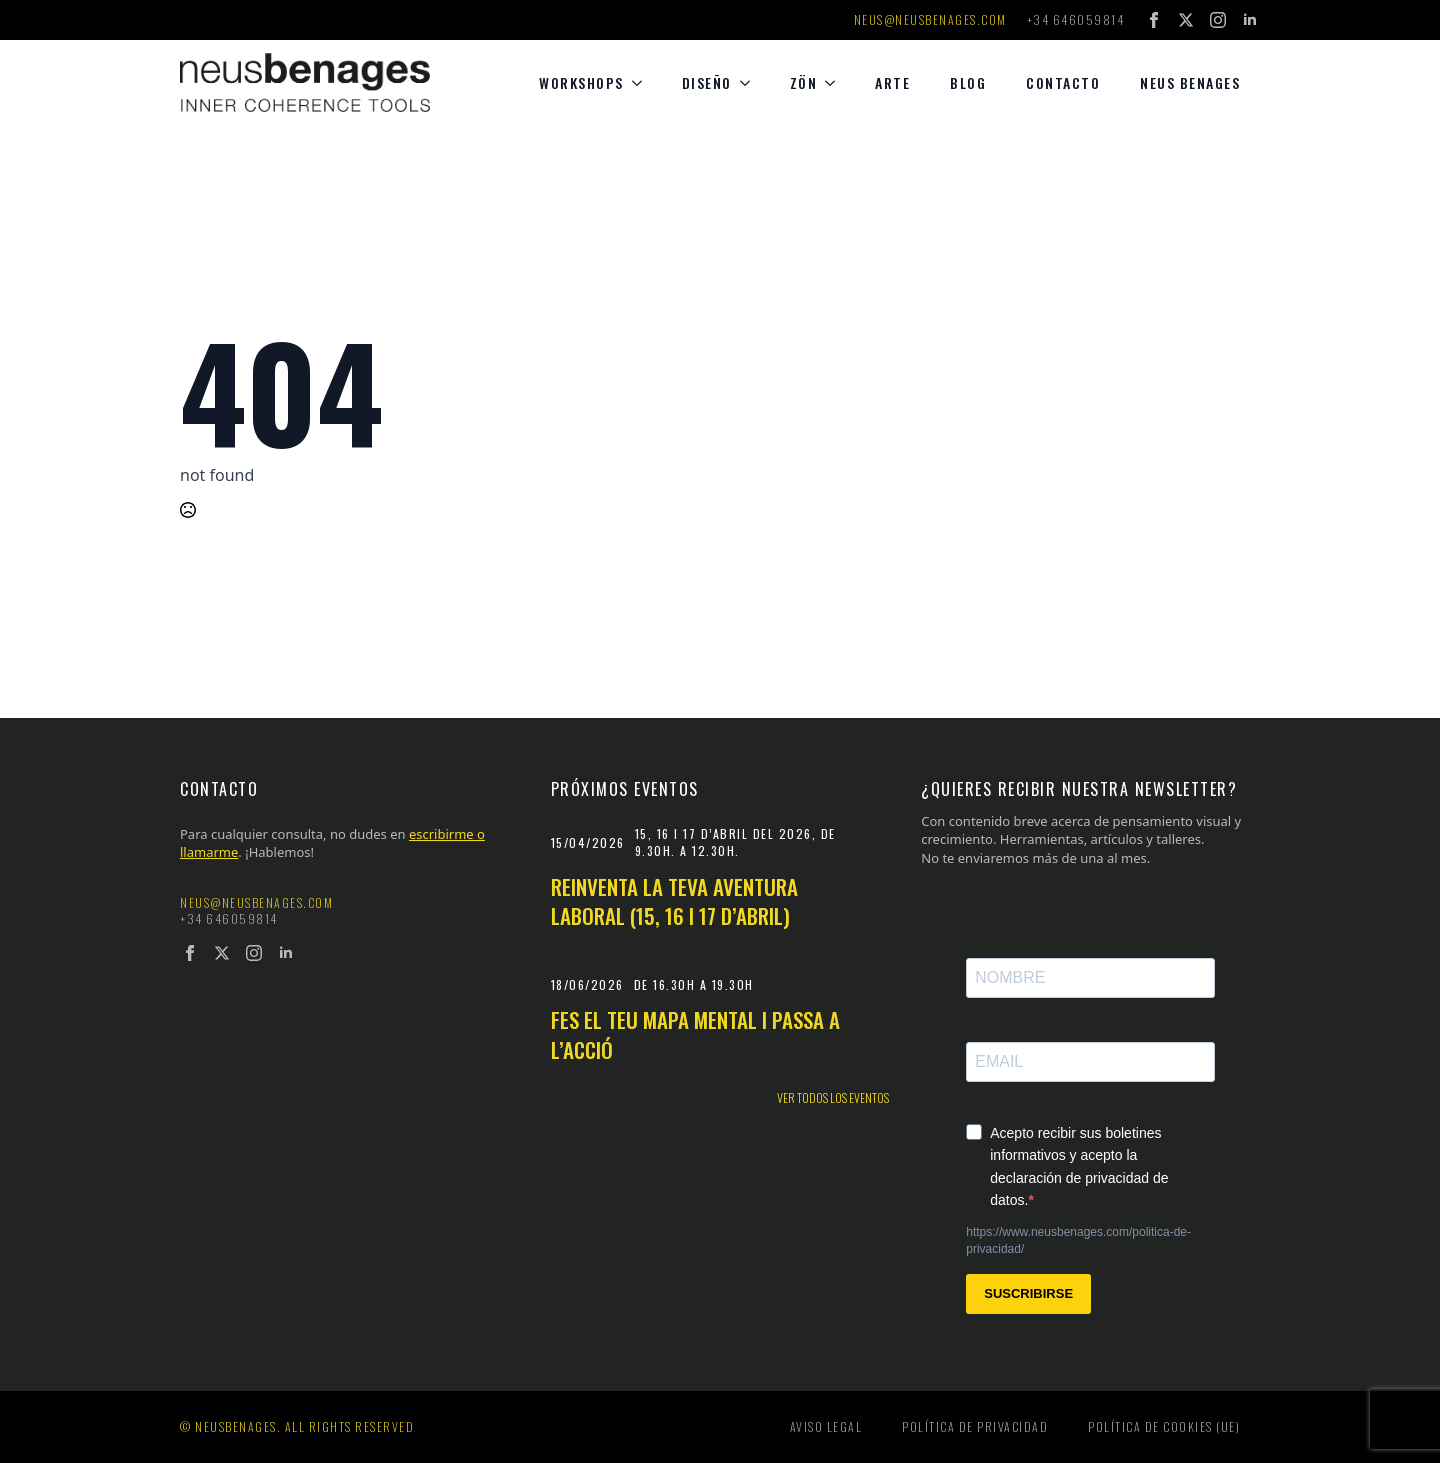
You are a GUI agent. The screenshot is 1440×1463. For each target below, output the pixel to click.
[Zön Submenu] (836, 83)
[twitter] (1186, 20)
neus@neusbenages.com (930, 20)
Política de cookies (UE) (1164, 1426)
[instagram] (1218, 20)
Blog (968, 82)
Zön (804, 82)
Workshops (581, 82)
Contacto (1063, 82)
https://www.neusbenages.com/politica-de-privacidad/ (1078, 1240)
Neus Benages (1190, 82)
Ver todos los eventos (833, 1098)
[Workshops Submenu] (643, 83)
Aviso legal (826, 1426)
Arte (892, 82)
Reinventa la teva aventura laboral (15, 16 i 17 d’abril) (674, 901)
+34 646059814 (1076, 20)
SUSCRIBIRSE (1028, 1293)
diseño (707, 82)
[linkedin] (1250, 20)
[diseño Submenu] (751, 83)
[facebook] (1154, 20)
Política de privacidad (975, 1426)
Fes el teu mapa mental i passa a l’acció (695, 1034)
